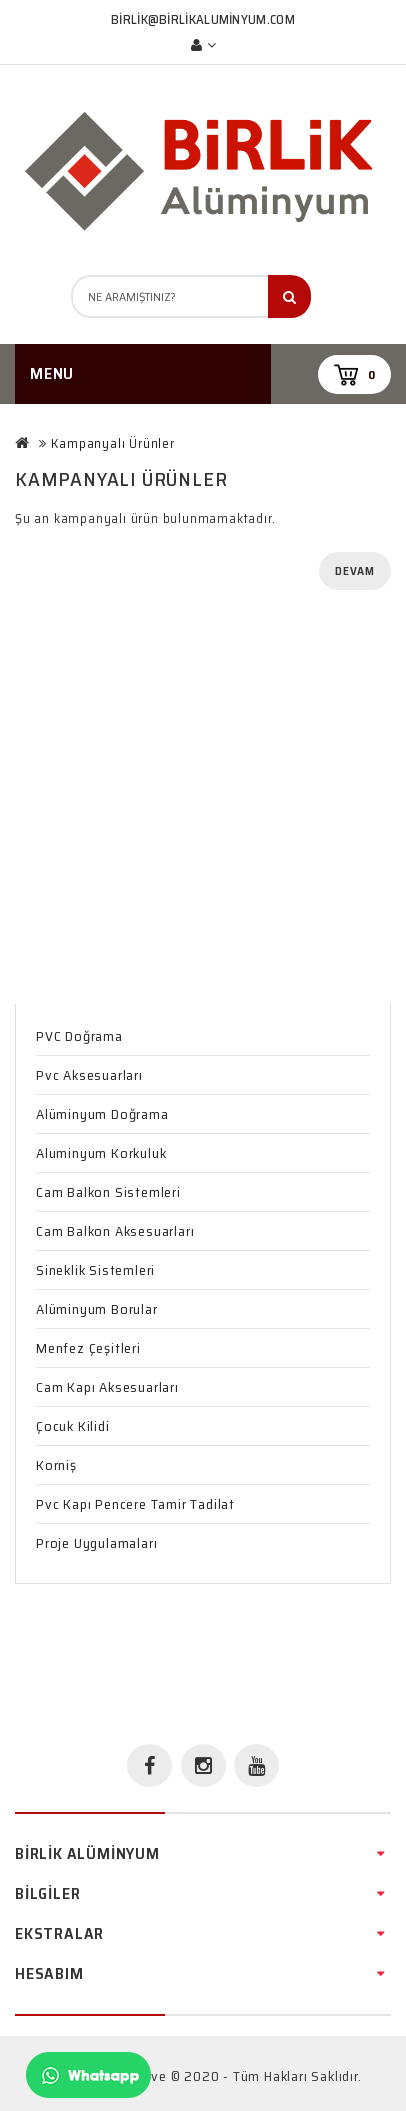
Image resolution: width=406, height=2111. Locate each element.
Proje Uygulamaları (96, 1543)
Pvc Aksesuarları (89, 1075)
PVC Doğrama (79, 1036)
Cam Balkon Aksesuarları (115, 1231)
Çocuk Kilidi (73, 1426)
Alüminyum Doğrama (102, 1114)
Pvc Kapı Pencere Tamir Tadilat (135, 1504)
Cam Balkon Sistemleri (108, 1192)
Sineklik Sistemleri (95, 1270)
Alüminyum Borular (97, 1309)
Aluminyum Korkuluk (101, 1153)
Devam (355, 570)
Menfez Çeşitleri (88, 1348)
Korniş (56, 1465)
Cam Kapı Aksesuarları (107, 1387)
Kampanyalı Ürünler (112, 443)
